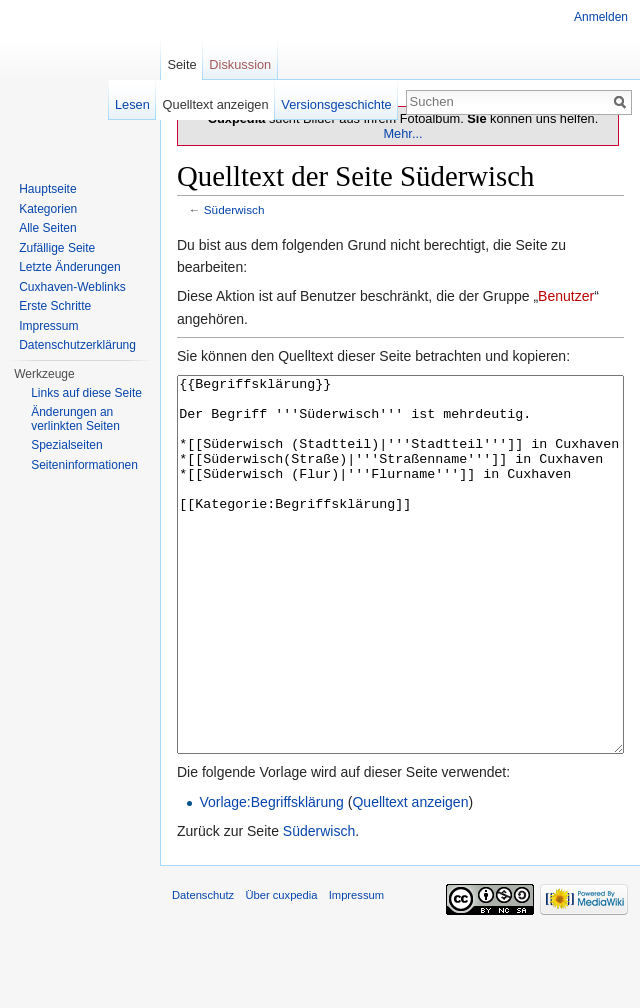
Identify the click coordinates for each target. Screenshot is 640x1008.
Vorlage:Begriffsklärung (271, 877)
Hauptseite (47, 189)
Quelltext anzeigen (410, 877)
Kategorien (48, 209)
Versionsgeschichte (336, 104)
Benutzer (566, 296)
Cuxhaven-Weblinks (72, 287)
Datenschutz (203, 970)
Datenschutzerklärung (77, 345)
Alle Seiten (47, 228)
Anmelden (601, 17)
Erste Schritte (55, 306)
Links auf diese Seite (86, 393)
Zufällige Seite (57, 248)
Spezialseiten (66, 445)
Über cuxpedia (281, 970)
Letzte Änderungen (69, 267)
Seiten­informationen (84, 465)
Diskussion (240, 64)
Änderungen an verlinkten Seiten (75, 419)
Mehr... (402, 133)
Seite (181, 64)
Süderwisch (234, 209)
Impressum (48, 326)
